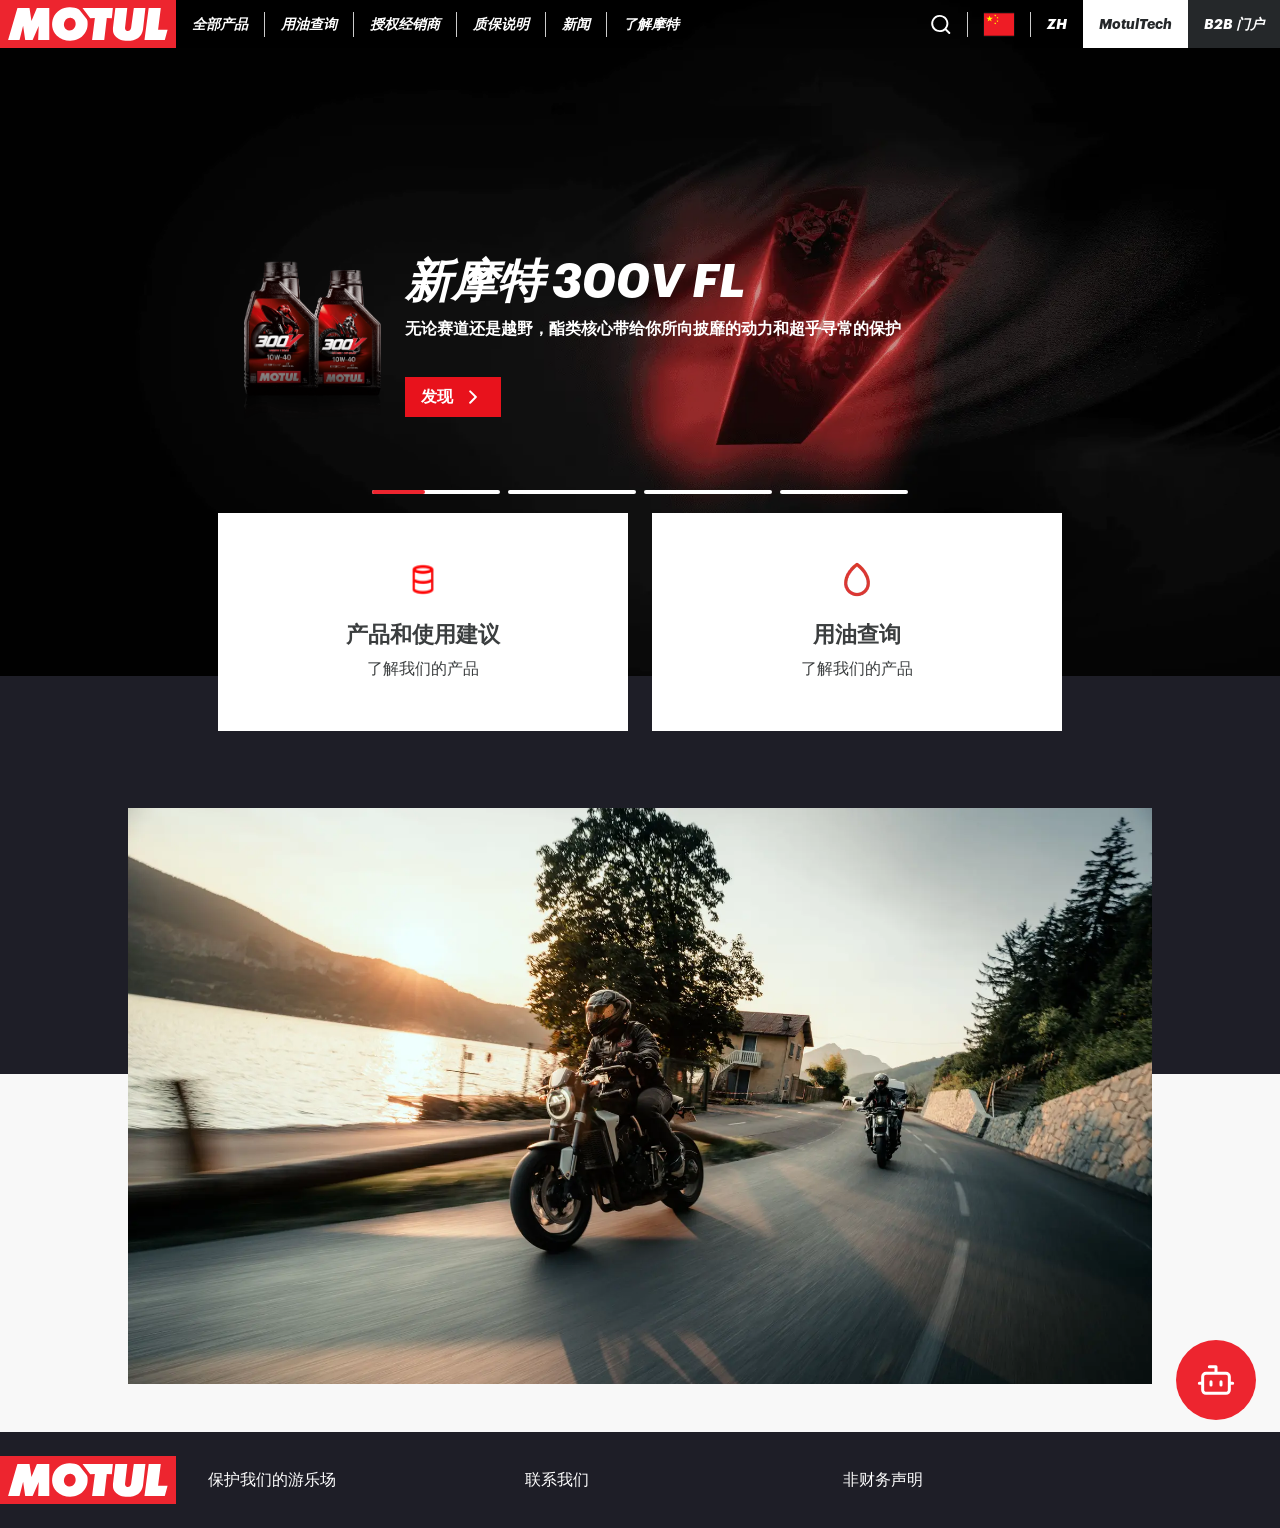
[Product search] (941, 24)
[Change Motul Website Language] (1057, 24)
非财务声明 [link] (883, 1480)
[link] (405, 24)
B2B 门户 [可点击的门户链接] (1234, 24)
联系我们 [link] (557, 1480)
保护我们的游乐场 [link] (272, 1480)
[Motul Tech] (1135, 24)
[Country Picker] (999, 24)
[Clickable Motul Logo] (88, 24)
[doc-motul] (1216, 1380)
